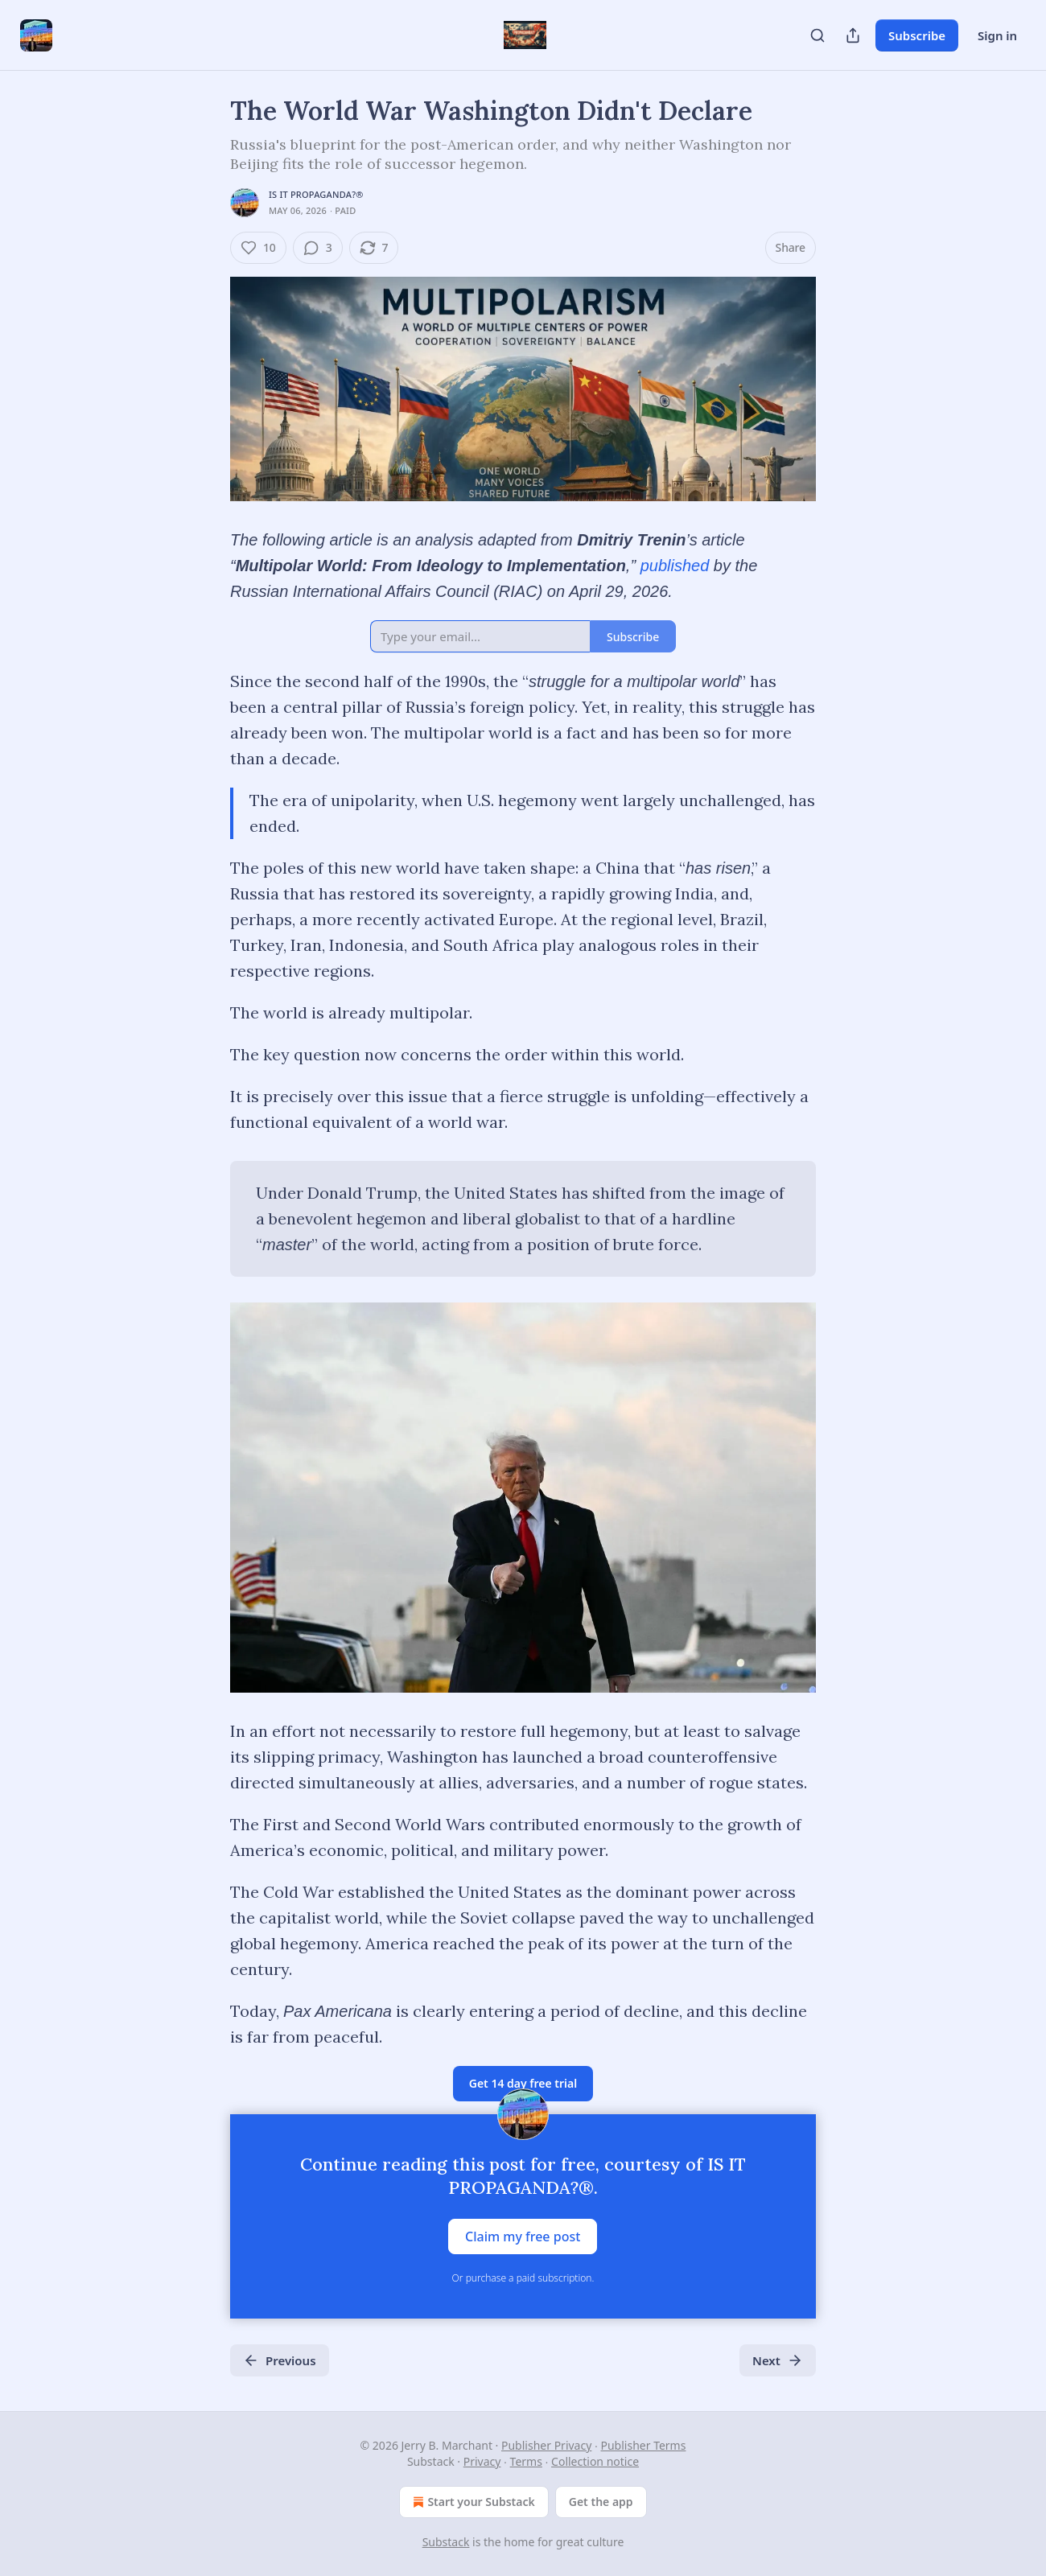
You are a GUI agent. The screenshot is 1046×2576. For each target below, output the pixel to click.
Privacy (482, 2461)
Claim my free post (522, 2236)
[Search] (817, 35)
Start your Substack (472, 2502)
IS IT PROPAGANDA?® (316, 194)
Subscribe (916, 35)
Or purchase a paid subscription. (523, 2278)
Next (777, 2360)
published (675, 565)
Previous (279, 2360)
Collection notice (595, 2461)
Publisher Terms (643, 2445)
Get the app (601, 2501)
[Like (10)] (258, 248)
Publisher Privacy (546, 2445)
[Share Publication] (853, 35)
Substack (446, 2541)
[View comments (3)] (318, 248)
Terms (526, 2461)
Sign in (997, 35)
